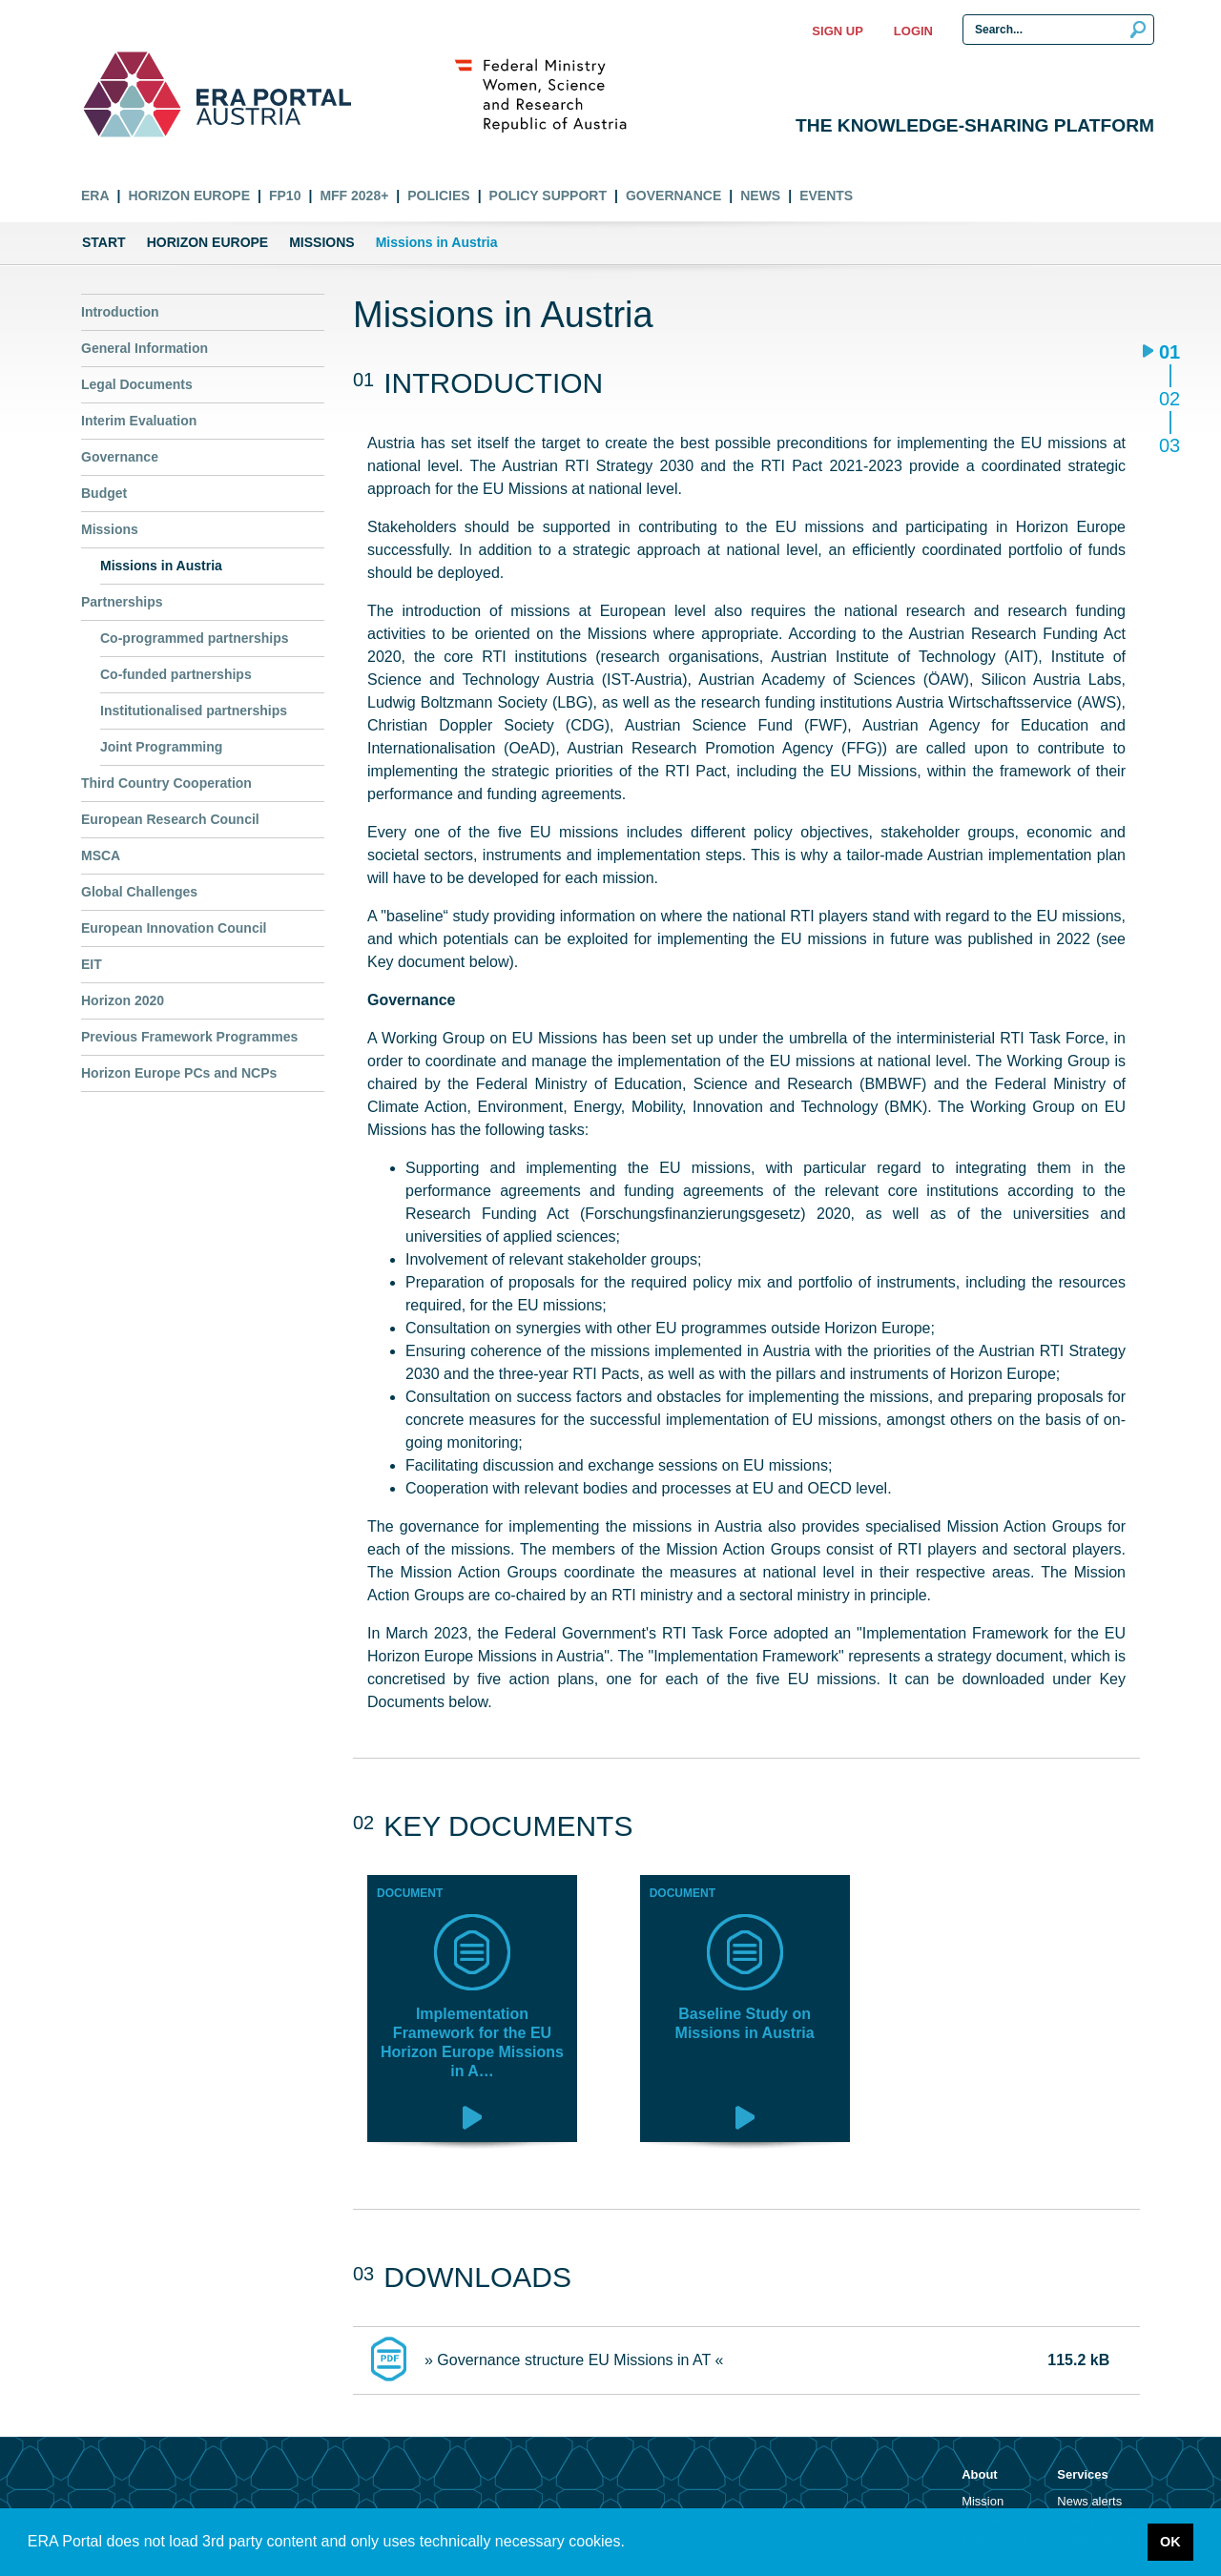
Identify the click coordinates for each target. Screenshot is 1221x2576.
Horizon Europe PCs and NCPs (179, 1073)
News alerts (1089, 2501)
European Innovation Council (173, 928)
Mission (983, 2501)
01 (1169, 353)
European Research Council (170, 819)
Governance (673, 195)
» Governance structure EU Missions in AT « (573, 2360)
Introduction (120, 311)
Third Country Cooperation (166, 783)
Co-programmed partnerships (194, 638)
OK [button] (1170, 2541)
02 (1169, 400)
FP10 (284, 195)
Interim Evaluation (139, 420)
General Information (144, 348)
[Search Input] (1058, 29)
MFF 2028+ (354, 195)
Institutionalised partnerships (193, 710)
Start (104, 242)
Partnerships (122, 601)
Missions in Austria (161, 565)
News (760, 195)
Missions (321, 242)
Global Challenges (139, 891)
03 (1169, 445)
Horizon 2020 (122, 1000)
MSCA (100, 855)
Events (826, 195)
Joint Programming (161, 746)
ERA (95, 195)
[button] (631, 2543)
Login (913, 31)
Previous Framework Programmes (189, 1036)
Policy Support (548, 195)
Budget (104, 493)
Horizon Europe (189, 195)
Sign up (837, 31)
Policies (438, 195)
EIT (91, 964)
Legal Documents (137, 384)
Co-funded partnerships (176, 674)
